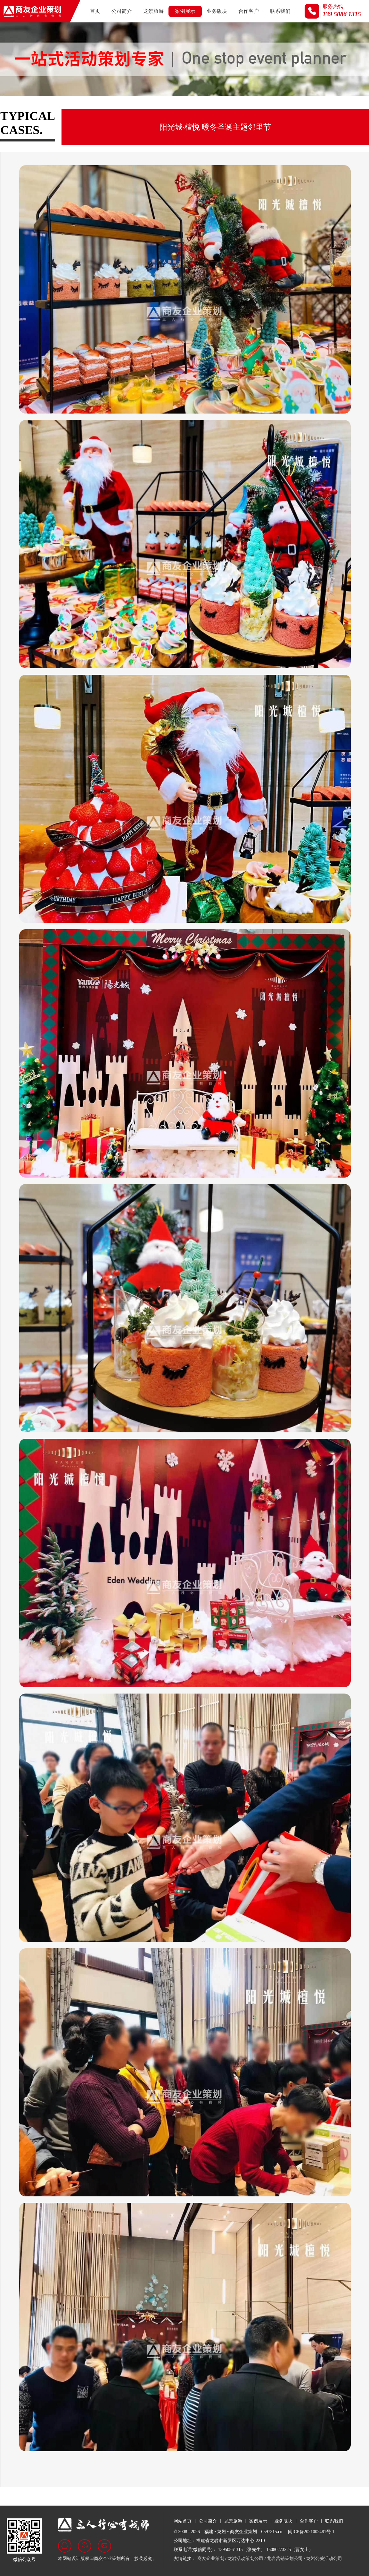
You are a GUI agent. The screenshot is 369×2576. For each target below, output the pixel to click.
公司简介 (121, 11)
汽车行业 (122, 108)
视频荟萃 (265, 108)
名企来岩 (229, 108)
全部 (11, 108)
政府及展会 (44, 108)
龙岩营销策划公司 (285, 2558)
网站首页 (183, 2521)
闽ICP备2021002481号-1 (311, 2531)
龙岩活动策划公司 (245, 2558)
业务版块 (217, 11)
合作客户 (248, 11)
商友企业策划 (210, 2558)
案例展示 (185, 11)
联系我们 (280, 11)
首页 (95, 11)
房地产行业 (84, 108)
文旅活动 (193, 108)
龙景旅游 (153, 11)
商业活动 (158, 108)
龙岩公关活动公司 (324, 2558)
